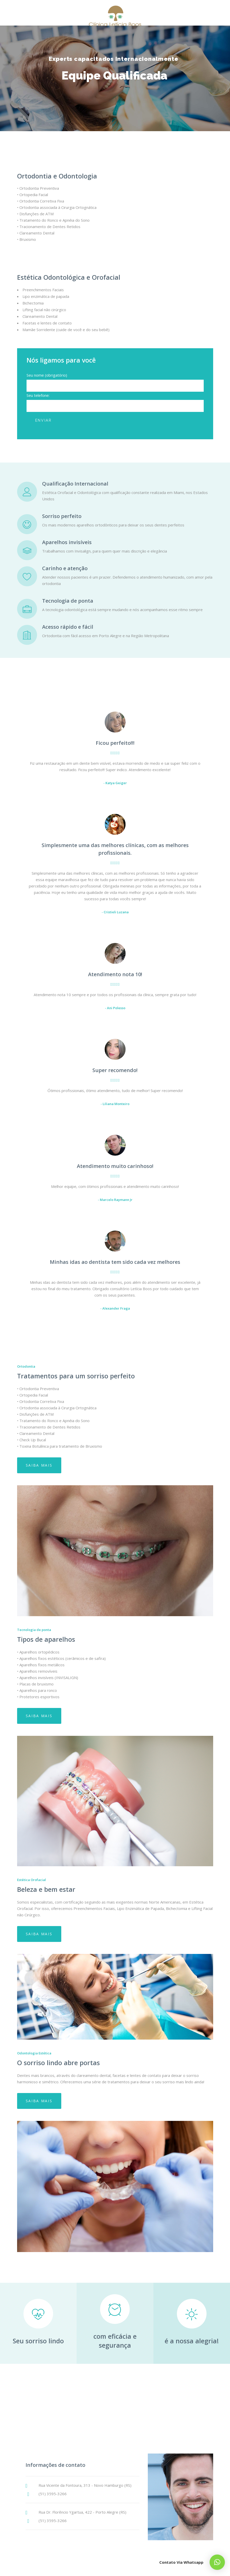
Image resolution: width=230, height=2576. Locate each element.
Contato (167, 2386)
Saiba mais (39, 1465)
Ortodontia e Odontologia (57, 176)
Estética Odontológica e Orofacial (68, 277)
